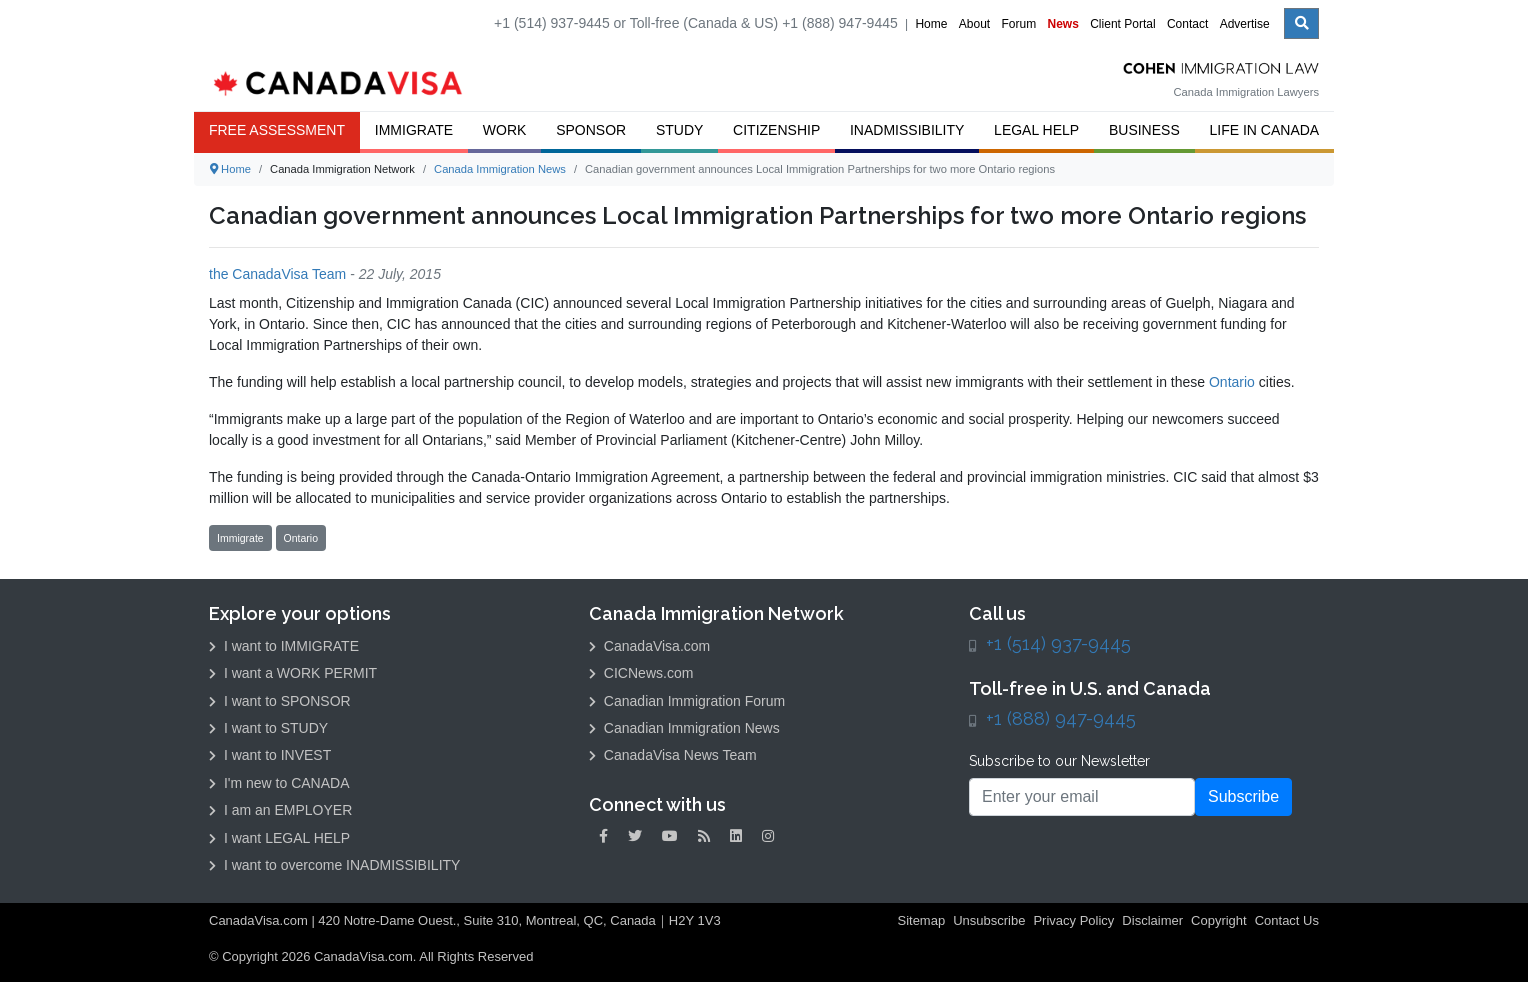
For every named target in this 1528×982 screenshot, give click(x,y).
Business (1144, 130)
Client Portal (1122, 24)
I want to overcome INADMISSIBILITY (334, 865)
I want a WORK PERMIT (293, 673)
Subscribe (1243, 796)
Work (505, 130)
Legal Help (1036, 130)
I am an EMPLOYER (280, 810)
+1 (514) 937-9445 (1058, 643)
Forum (1018, 24)
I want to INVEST (270, 755)
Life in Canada (1265, 130)
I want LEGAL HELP (279, 838)
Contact (1187, 24)
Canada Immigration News (500, 169)
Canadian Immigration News (684, 728)
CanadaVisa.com (649, 646)
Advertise (1245, 24)
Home (931, 24)
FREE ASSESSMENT (277, 130)
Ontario (1232, 382)
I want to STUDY (268, 728)
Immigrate (414, 130)
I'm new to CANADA (279, 783)
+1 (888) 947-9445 (1061, 718)
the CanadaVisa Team (277, 274)
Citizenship (776, 130)
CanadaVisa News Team (673, 755)
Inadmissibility (907, 130)
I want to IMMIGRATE (284, 646)
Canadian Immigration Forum (687, 701)
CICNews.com (641, 673)
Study (679, 130)
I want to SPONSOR (280, 701)
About (974, 24)
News (1063, 24)
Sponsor (591, 130)
